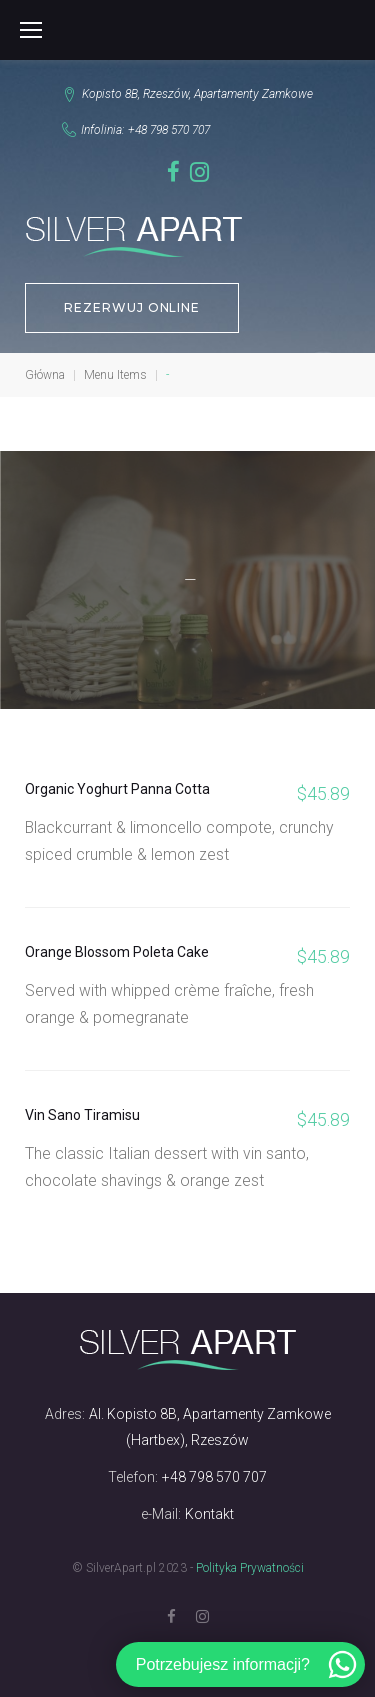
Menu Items (115, 375)
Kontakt (209, 1514)
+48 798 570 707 (169, 130)
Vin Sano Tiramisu (82, 1115)
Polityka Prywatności (250, 1568)
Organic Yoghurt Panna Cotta (117, 789)
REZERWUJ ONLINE (132, 307)
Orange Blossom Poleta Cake (117, 952)
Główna (45, 375)
